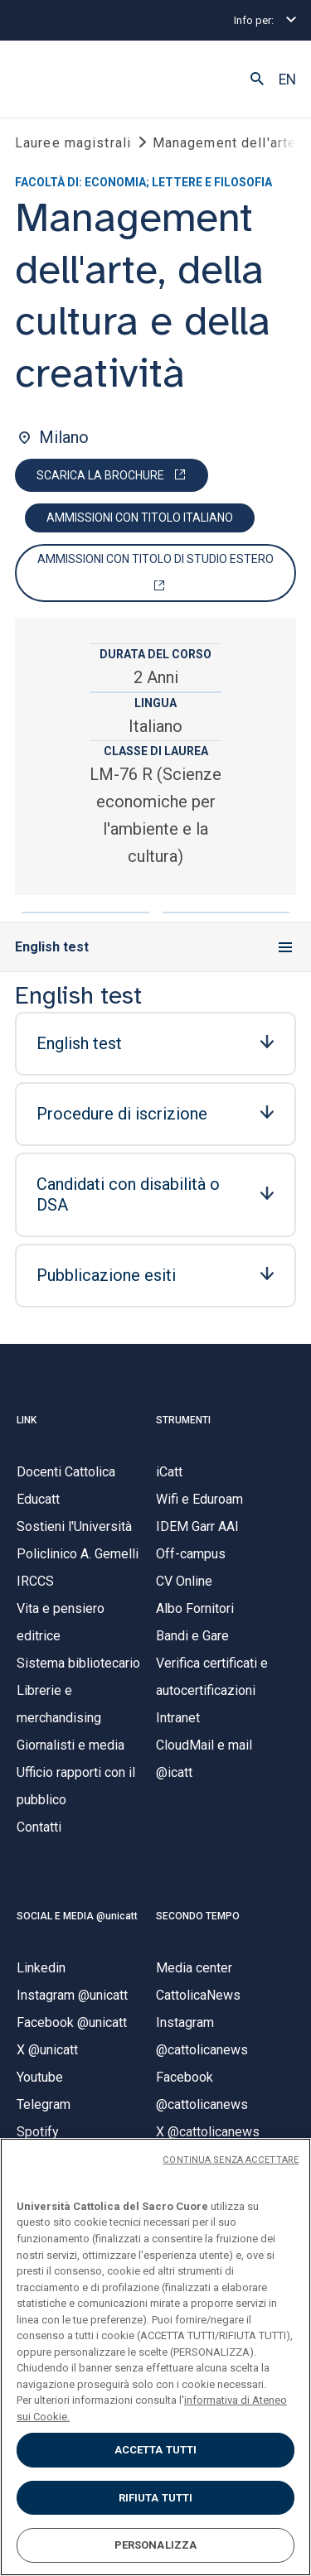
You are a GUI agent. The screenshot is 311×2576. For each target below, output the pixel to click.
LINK (26, 1420)
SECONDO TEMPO (198, 1916)
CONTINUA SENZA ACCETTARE (231, 2160)
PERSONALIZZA (155, 2545)
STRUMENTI (183, 1420)
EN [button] (287, 79)
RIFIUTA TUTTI (156, 2498)
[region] (155, 2357)
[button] (257, 79)
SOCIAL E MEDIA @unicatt (77, 1916)
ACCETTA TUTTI (155, 2450)
